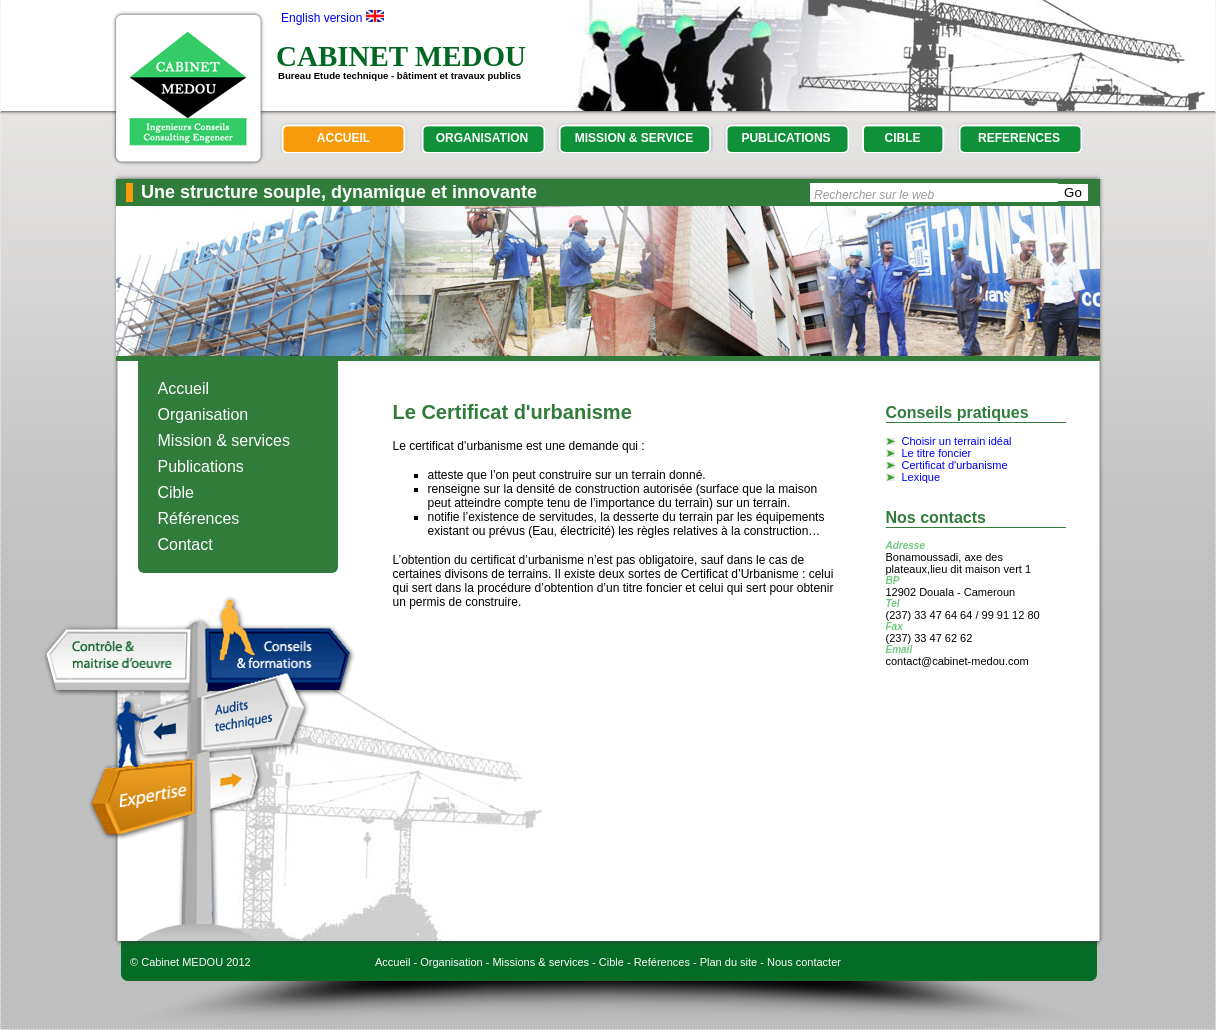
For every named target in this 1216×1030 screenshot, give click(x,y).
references (1019, 138)
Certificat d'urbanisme (955, 465)
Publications (201, 466)
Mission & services (224, 440)
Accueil (184, 388)
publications (785, 138)
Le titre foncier (937, 453)
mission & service (634, 138)
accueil (343, 138)
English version (321, 18)
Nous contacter (804, 962)
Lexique (921, 477)
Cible (176, 492)
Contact (185, 544)
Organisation (203, 414)
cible (903, 138)
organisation (482, 138)
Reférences (662, 962)
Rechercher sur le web (874, 195)
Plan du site (728, 962)
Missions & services (540, 962)
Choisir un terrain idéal (957, 441)
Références (199, 518)
